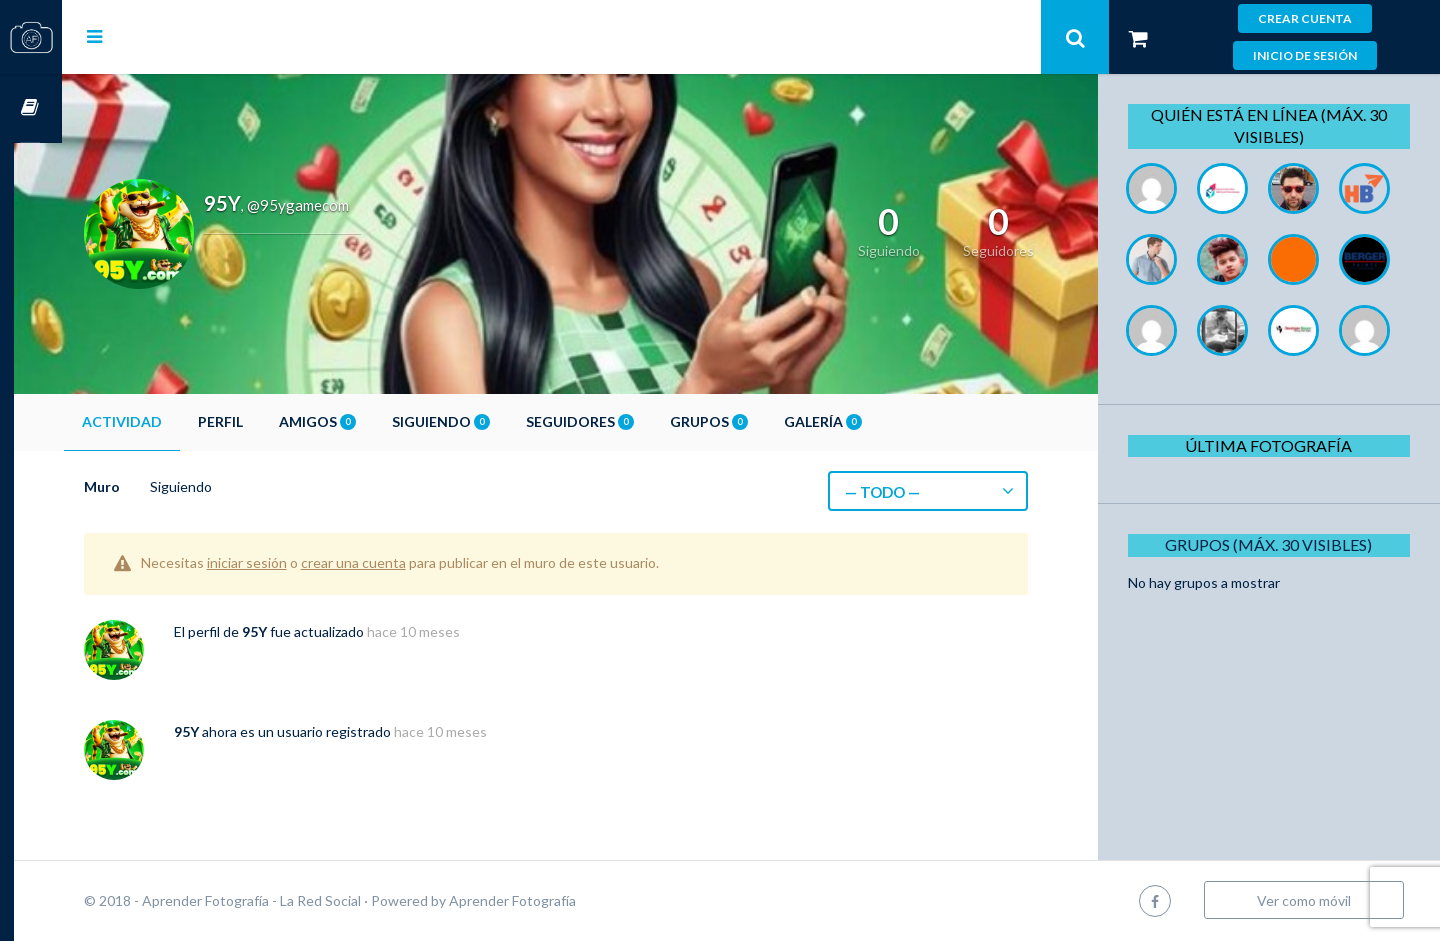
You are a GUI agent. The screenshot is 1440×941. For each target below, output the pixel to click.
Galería (871, 421)
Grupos (757, 421)
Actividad (170, 421)
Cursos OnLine (31, 108)
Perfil (268, 421)
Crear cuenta (1305, 18)
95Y (302, 631)
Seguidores (628, 421)
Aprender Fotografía (560, 900)
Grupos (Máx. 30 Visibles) (1274, 615)
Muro (150, 486)
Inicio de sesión (1305, 55)
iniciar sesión (295, 562)
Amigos (365, 421)
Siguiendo (489, 421)
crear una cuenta (401, 562)
